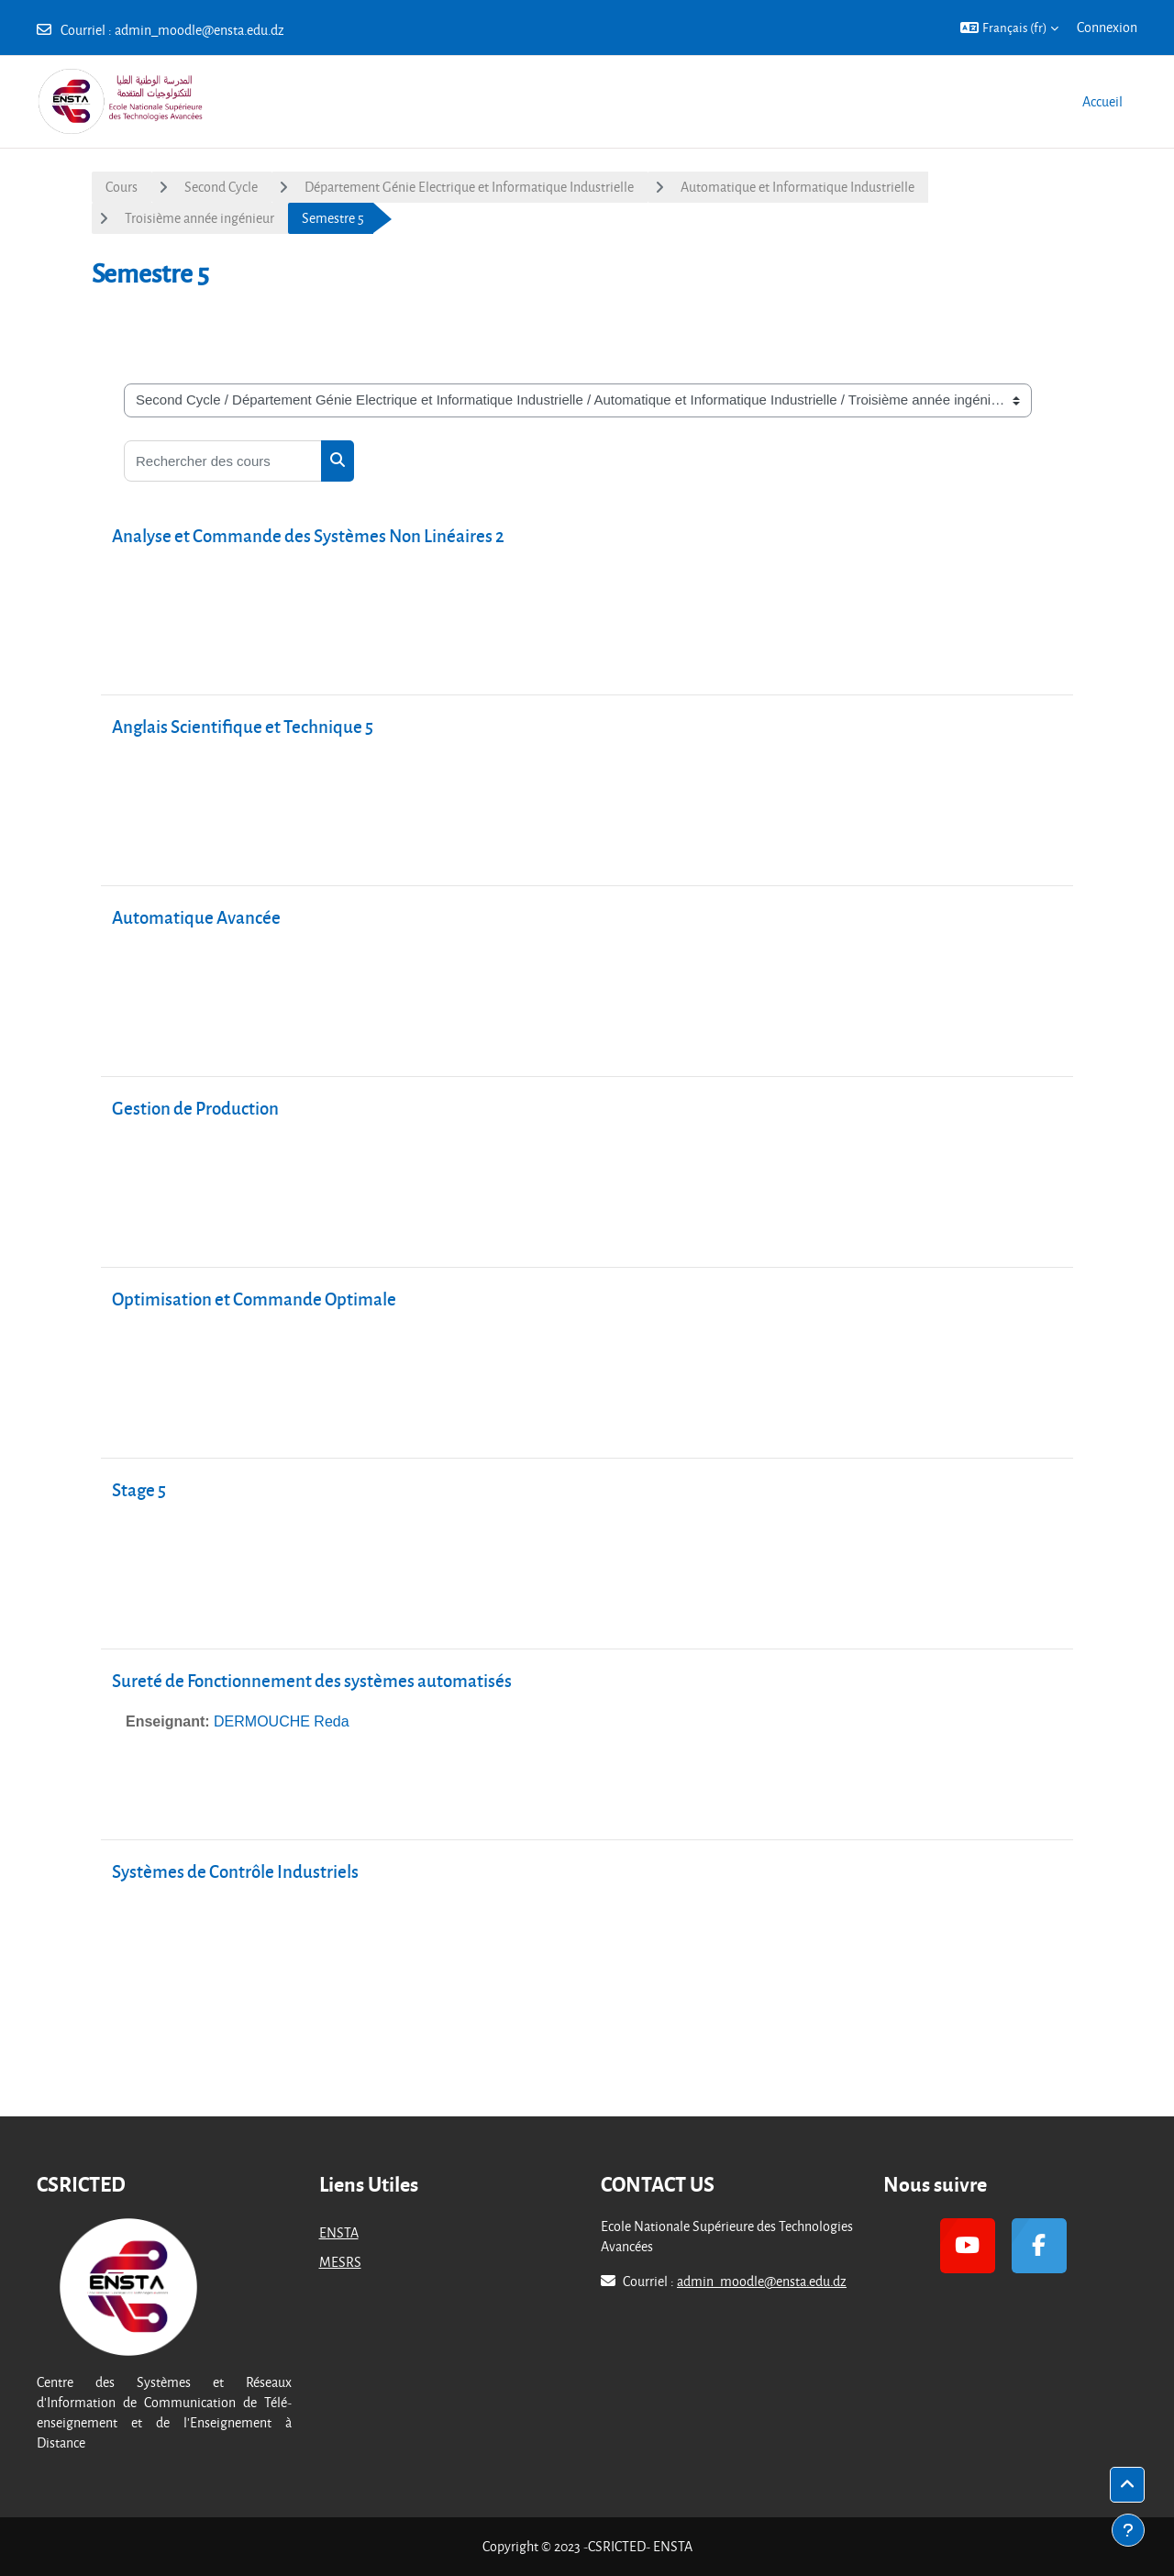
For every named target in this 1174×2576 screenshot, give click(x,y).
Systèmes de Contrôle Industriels (235, 1871)
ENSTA (339, 2232)
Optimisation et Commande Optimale (254, 1298)
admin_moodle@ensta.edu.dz (199, 29)
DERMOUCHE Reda (281, 1721)
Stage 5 (139, 1489)
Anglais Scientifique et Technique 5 (242, 726)
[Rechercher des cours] (223, 461)
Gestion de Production (195, 1107)
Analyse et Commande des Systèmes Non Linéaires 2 (308, 535)
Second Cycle (221, 186)
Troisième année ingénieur (199, 218)
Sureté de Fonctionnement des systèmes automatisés (312, 1680)
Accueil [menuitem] (1102, 101)
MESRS (340, 2261)
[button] (1009, 27)
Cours (121, 186)
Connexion (1107, 27)
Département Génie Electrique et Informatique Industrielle (469, 186)
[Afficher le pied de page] (1128, 2530)
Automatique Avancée (196, 917)
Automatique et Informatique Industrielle (797, 186)
